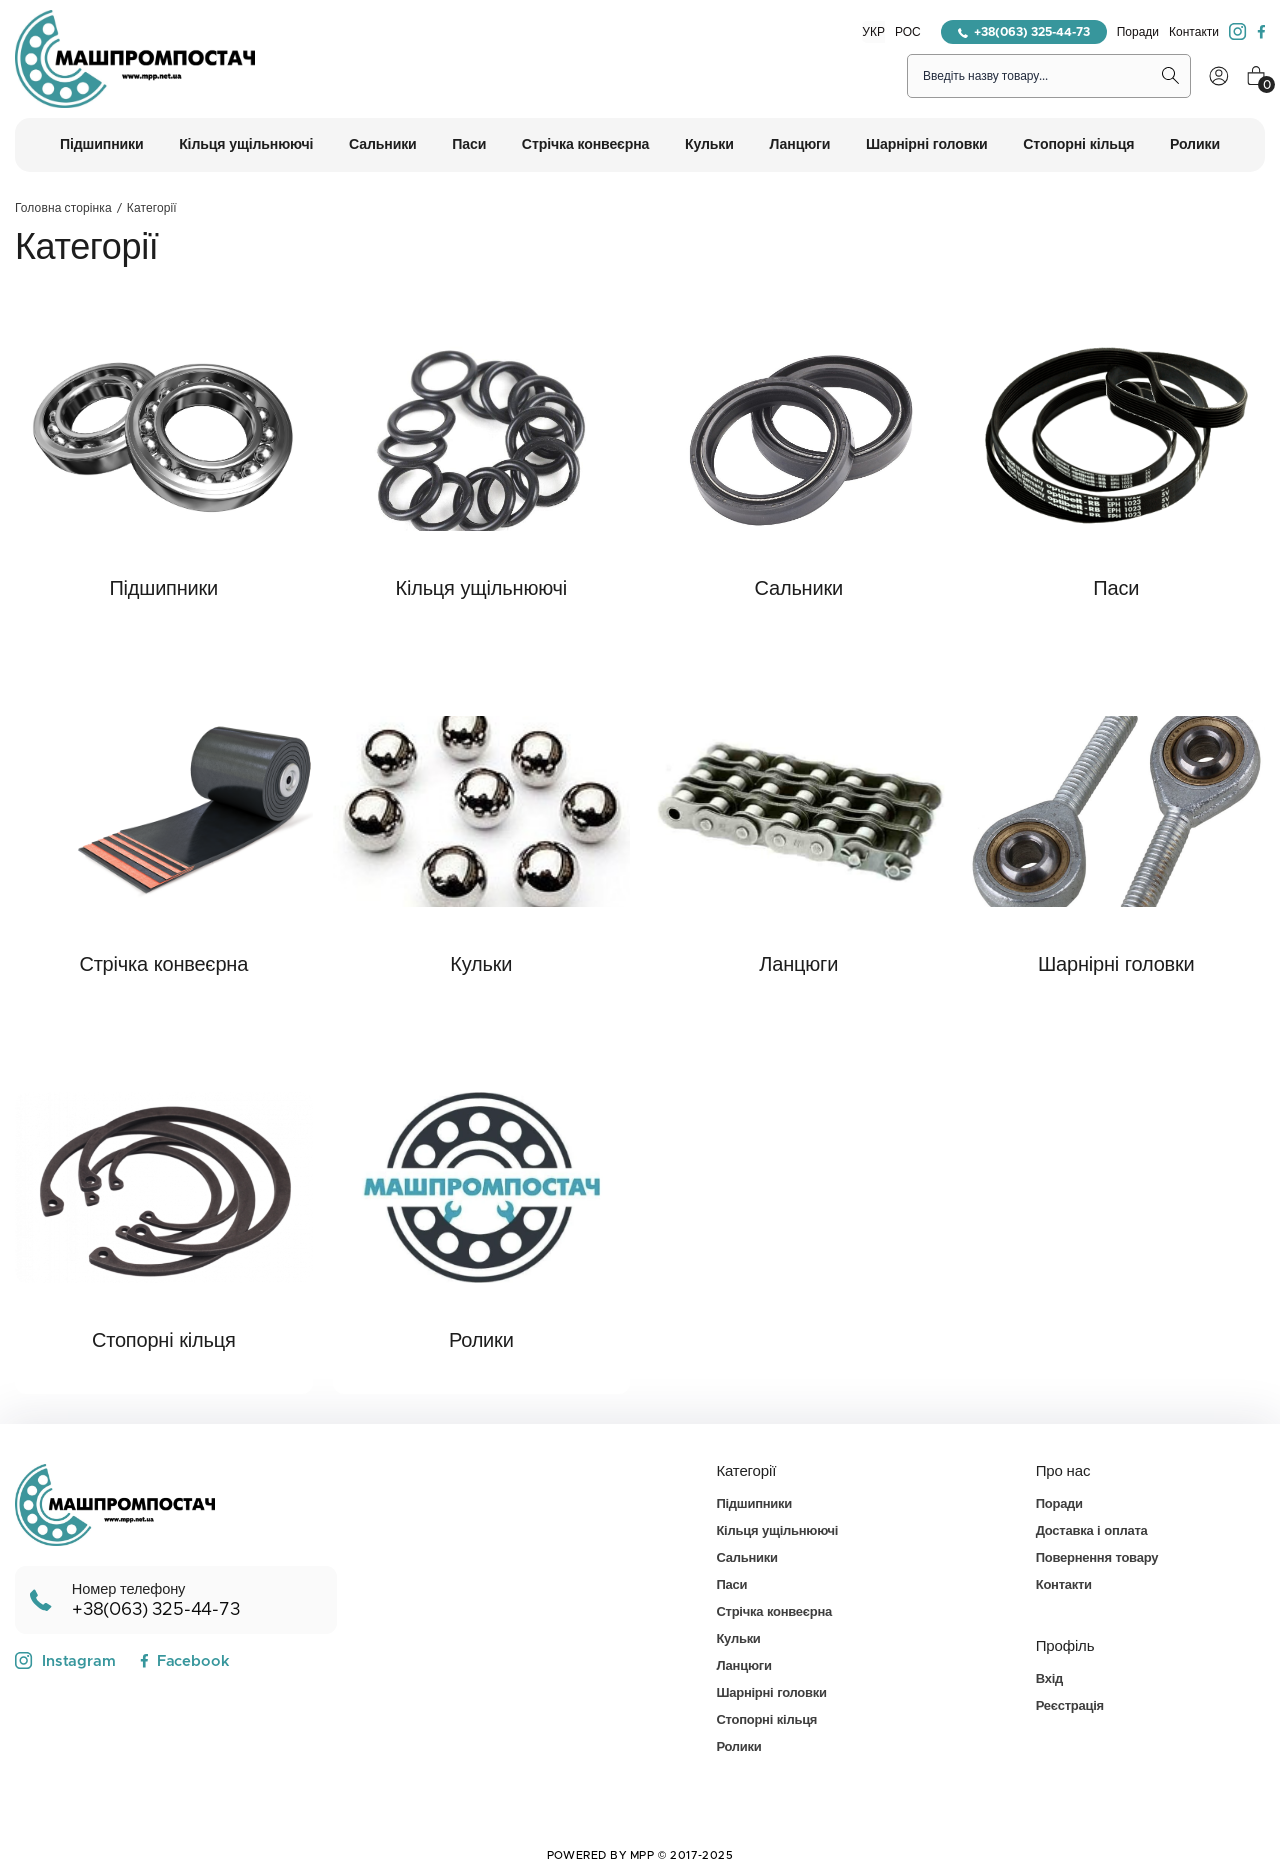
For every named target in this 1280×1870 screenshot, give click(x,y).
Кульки (481, 965)
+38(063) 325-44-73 (1024, 32)
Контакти (1194, 32)
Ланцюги (798, 965)
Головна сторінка (63, 208)
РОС (908, 32)
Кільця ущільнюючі (481, 589)
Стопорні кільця (164, 1341)
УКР (873, 32)
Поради (1138, 32)
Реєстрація (1070, 1706)
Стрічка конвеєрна (163, 965)
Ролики (481, 1341)
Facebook (184, 1661)
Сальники (799, 589)
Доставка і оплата (1092, 1531)
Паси (1116, 589)
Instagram (65, 1661)
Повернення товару (1097, 1558)
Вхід (1049, 1679)
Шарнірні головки (1116, 965)
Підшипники (163, 589)
